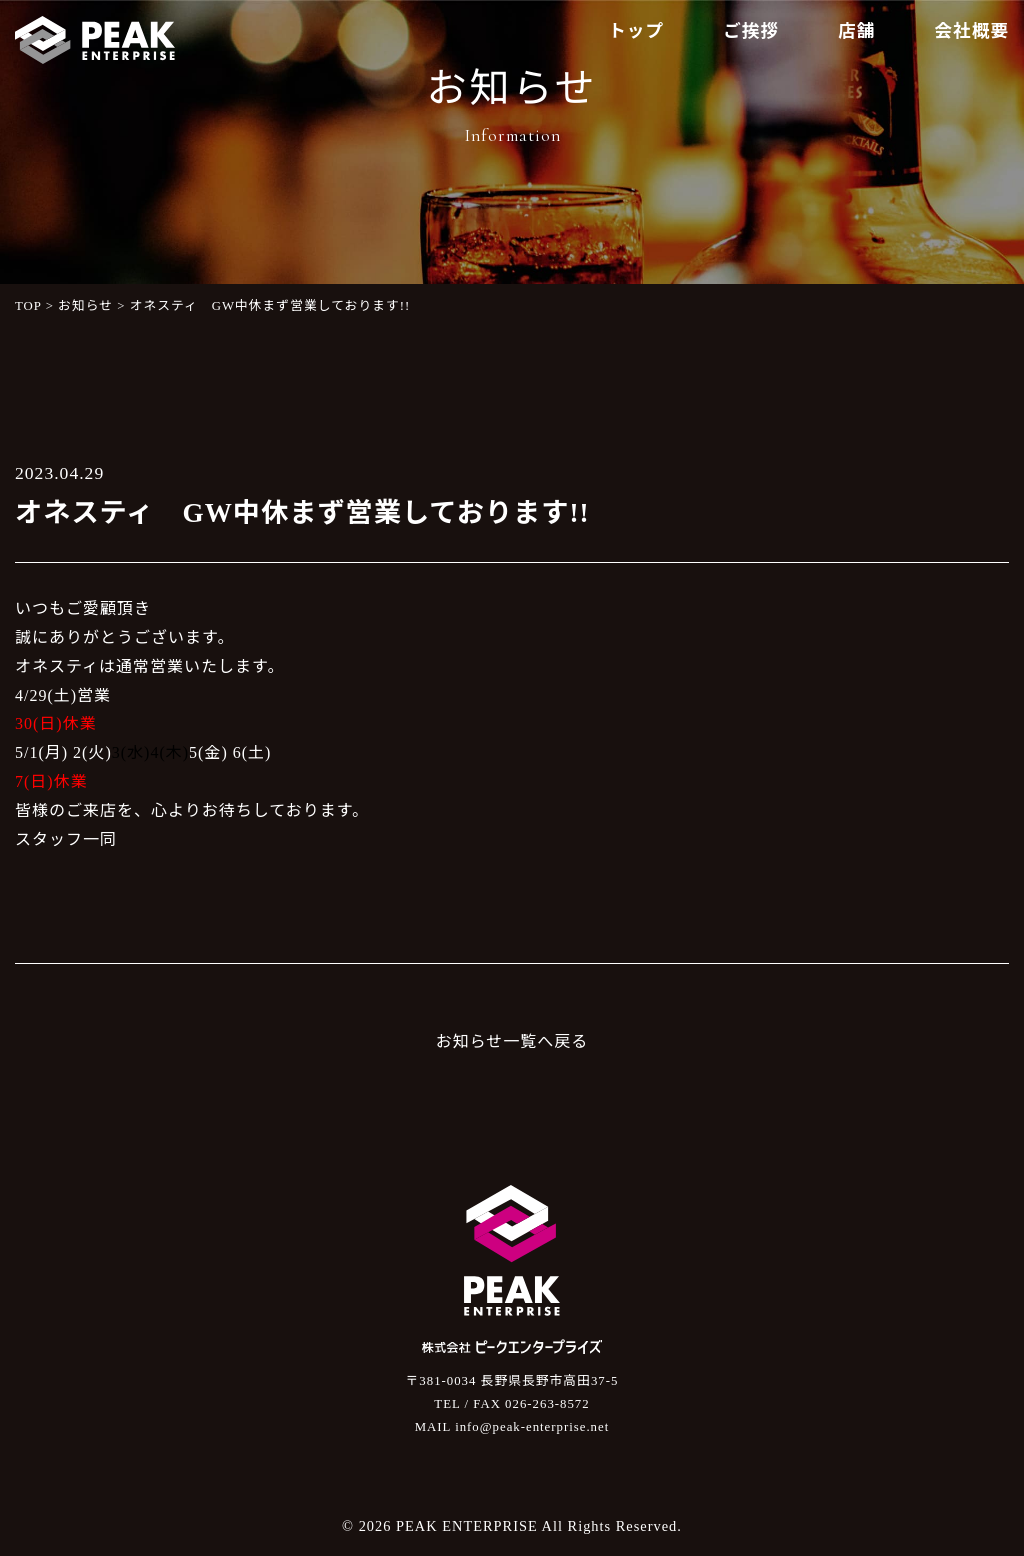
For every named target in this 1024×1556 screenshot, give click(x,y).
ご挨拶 (751, 31)
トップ (636, 31)
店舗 (856, 31)
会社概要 (972, 31)
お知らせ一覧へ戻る (512, 1041)
